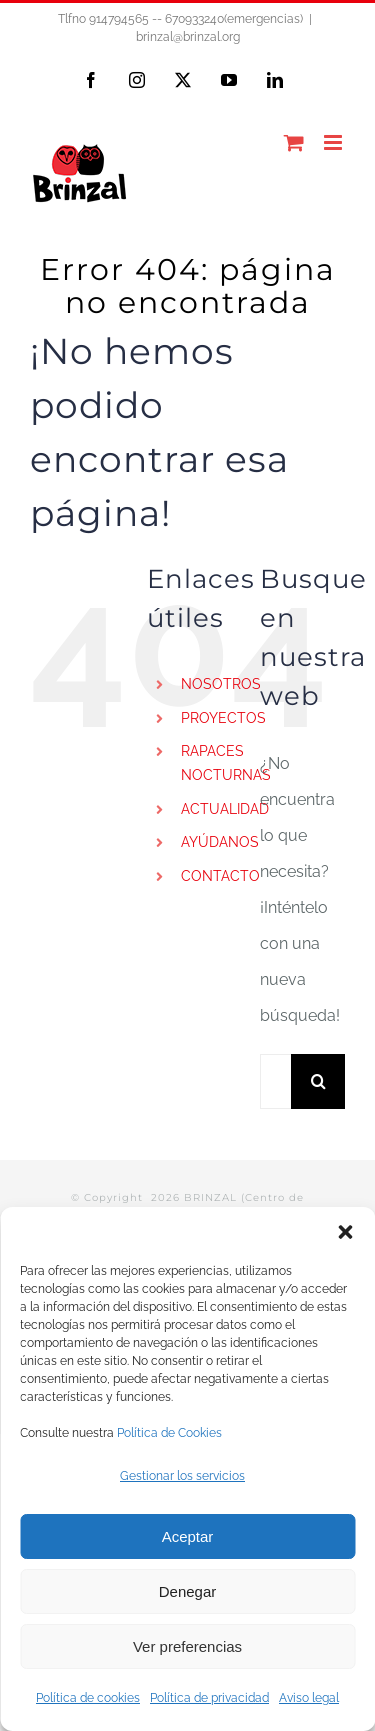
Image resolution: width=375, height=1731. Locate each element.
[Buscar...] (275, 1081)
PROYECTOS (223, 718)
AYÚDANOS (220, 842)
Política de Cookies (169, 1433)
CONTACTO (220, 876)
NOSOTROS (221, 684)
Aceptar (188, 1536)
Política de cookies (88, 1698)
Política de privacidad (209, 1698)
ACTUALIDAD (225, 809)
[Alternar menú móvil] (334, 142)
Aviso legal (309, 1698)
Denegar (188, 1591)
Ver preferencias (187, 1646)
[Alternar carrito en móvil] (294, 142)
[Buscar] (318, 1081)
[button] (345, 1232)
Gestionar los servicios (182, 1476)
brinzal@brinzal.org (188, 37)
